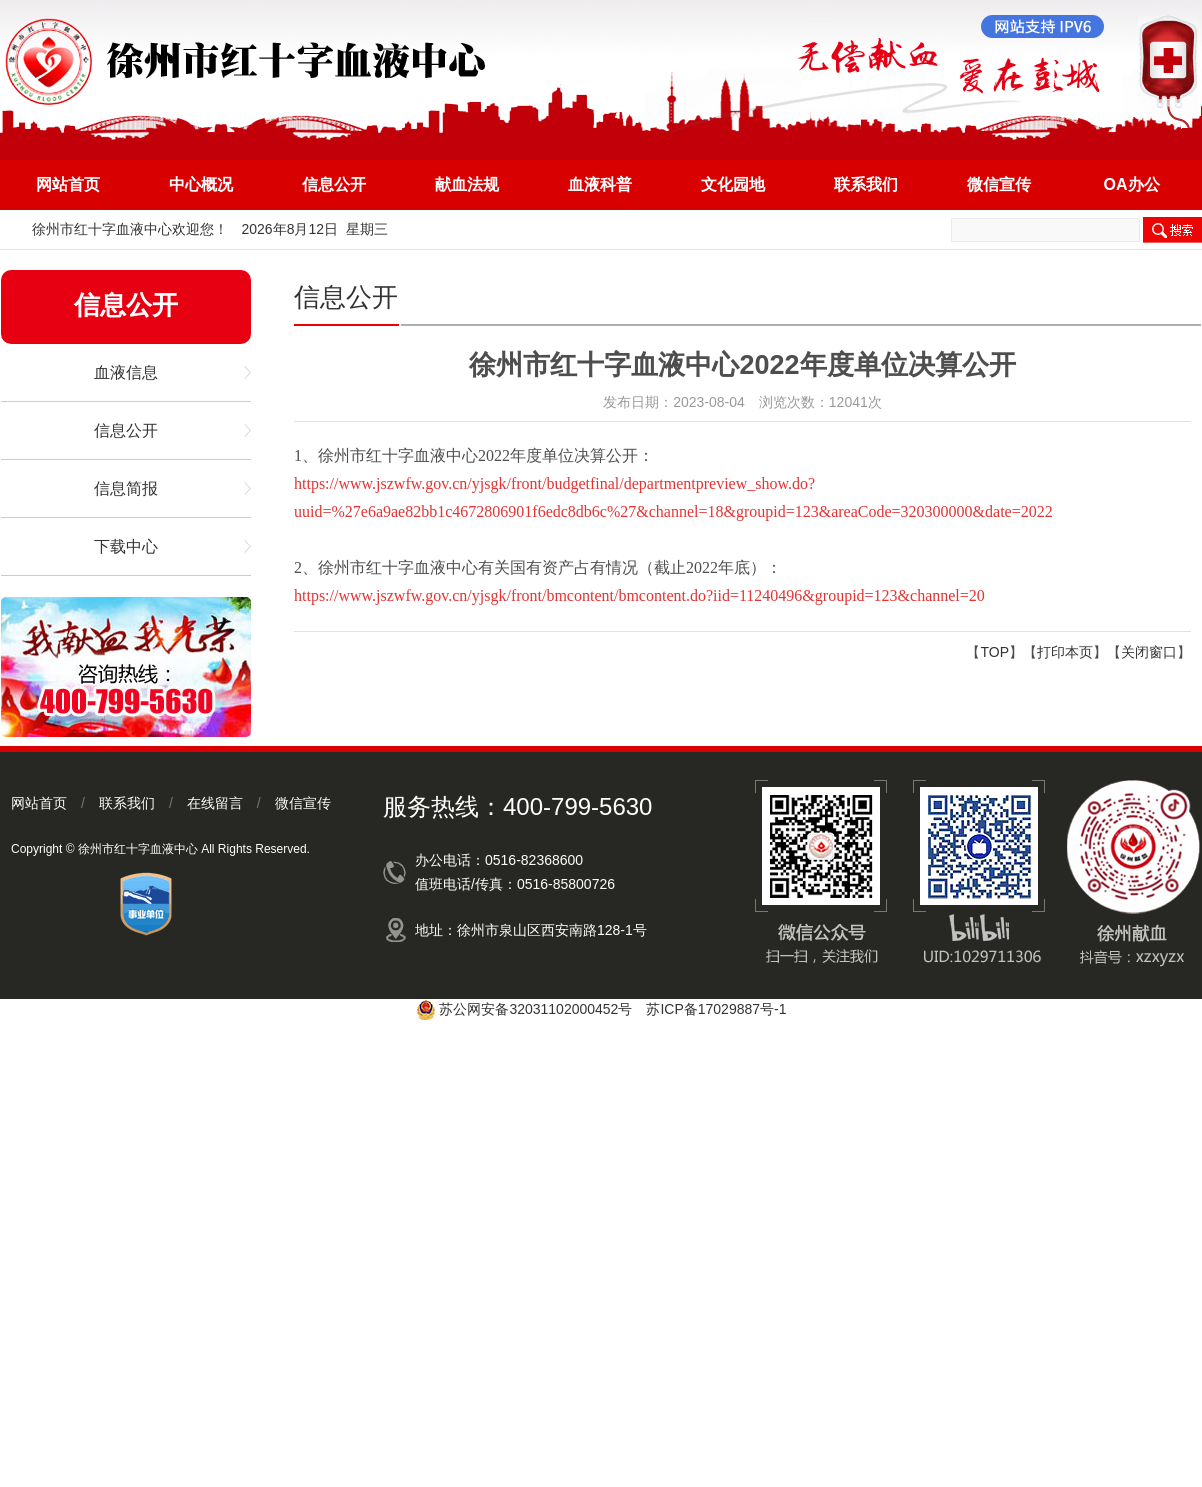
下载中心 (126, 546)
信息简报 (126, 488)
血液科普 (600, 184)
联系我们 (866, 184)
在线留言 (215, 803)
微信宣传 (999, 184)
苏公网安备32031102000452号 (535, 1009)
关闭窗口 (1149, 652)
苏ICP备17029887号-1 (716, 1009)
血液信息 (126, 372)
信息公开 (334, 184)
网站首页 (68, 184)
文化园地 (733, 184)
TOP (994, 652)
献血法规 (467, 184)
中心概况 (201, 184)
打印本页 (1065, 652)
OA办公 (1132, 184)
